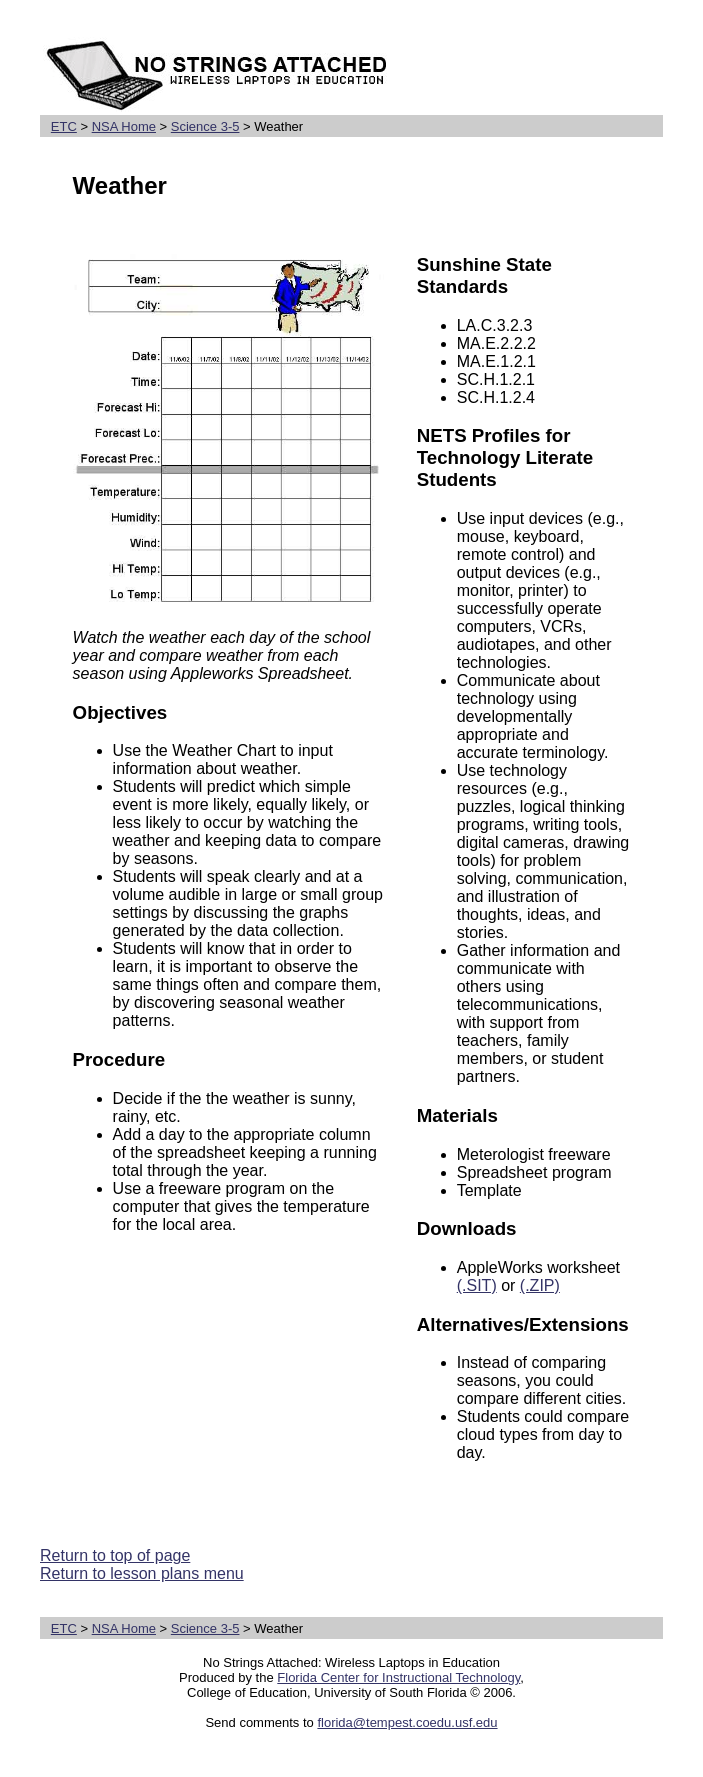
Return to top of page (115, 1555)
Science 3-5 (205, 126)
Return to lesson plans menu (142, 1573)
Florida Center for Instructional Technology (398, 1677)
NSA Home (124, 126)
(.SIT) (477, 1285)
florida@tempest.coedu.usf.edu (407, 1722)
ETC (64, 126)
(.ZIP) (540, 1285)
